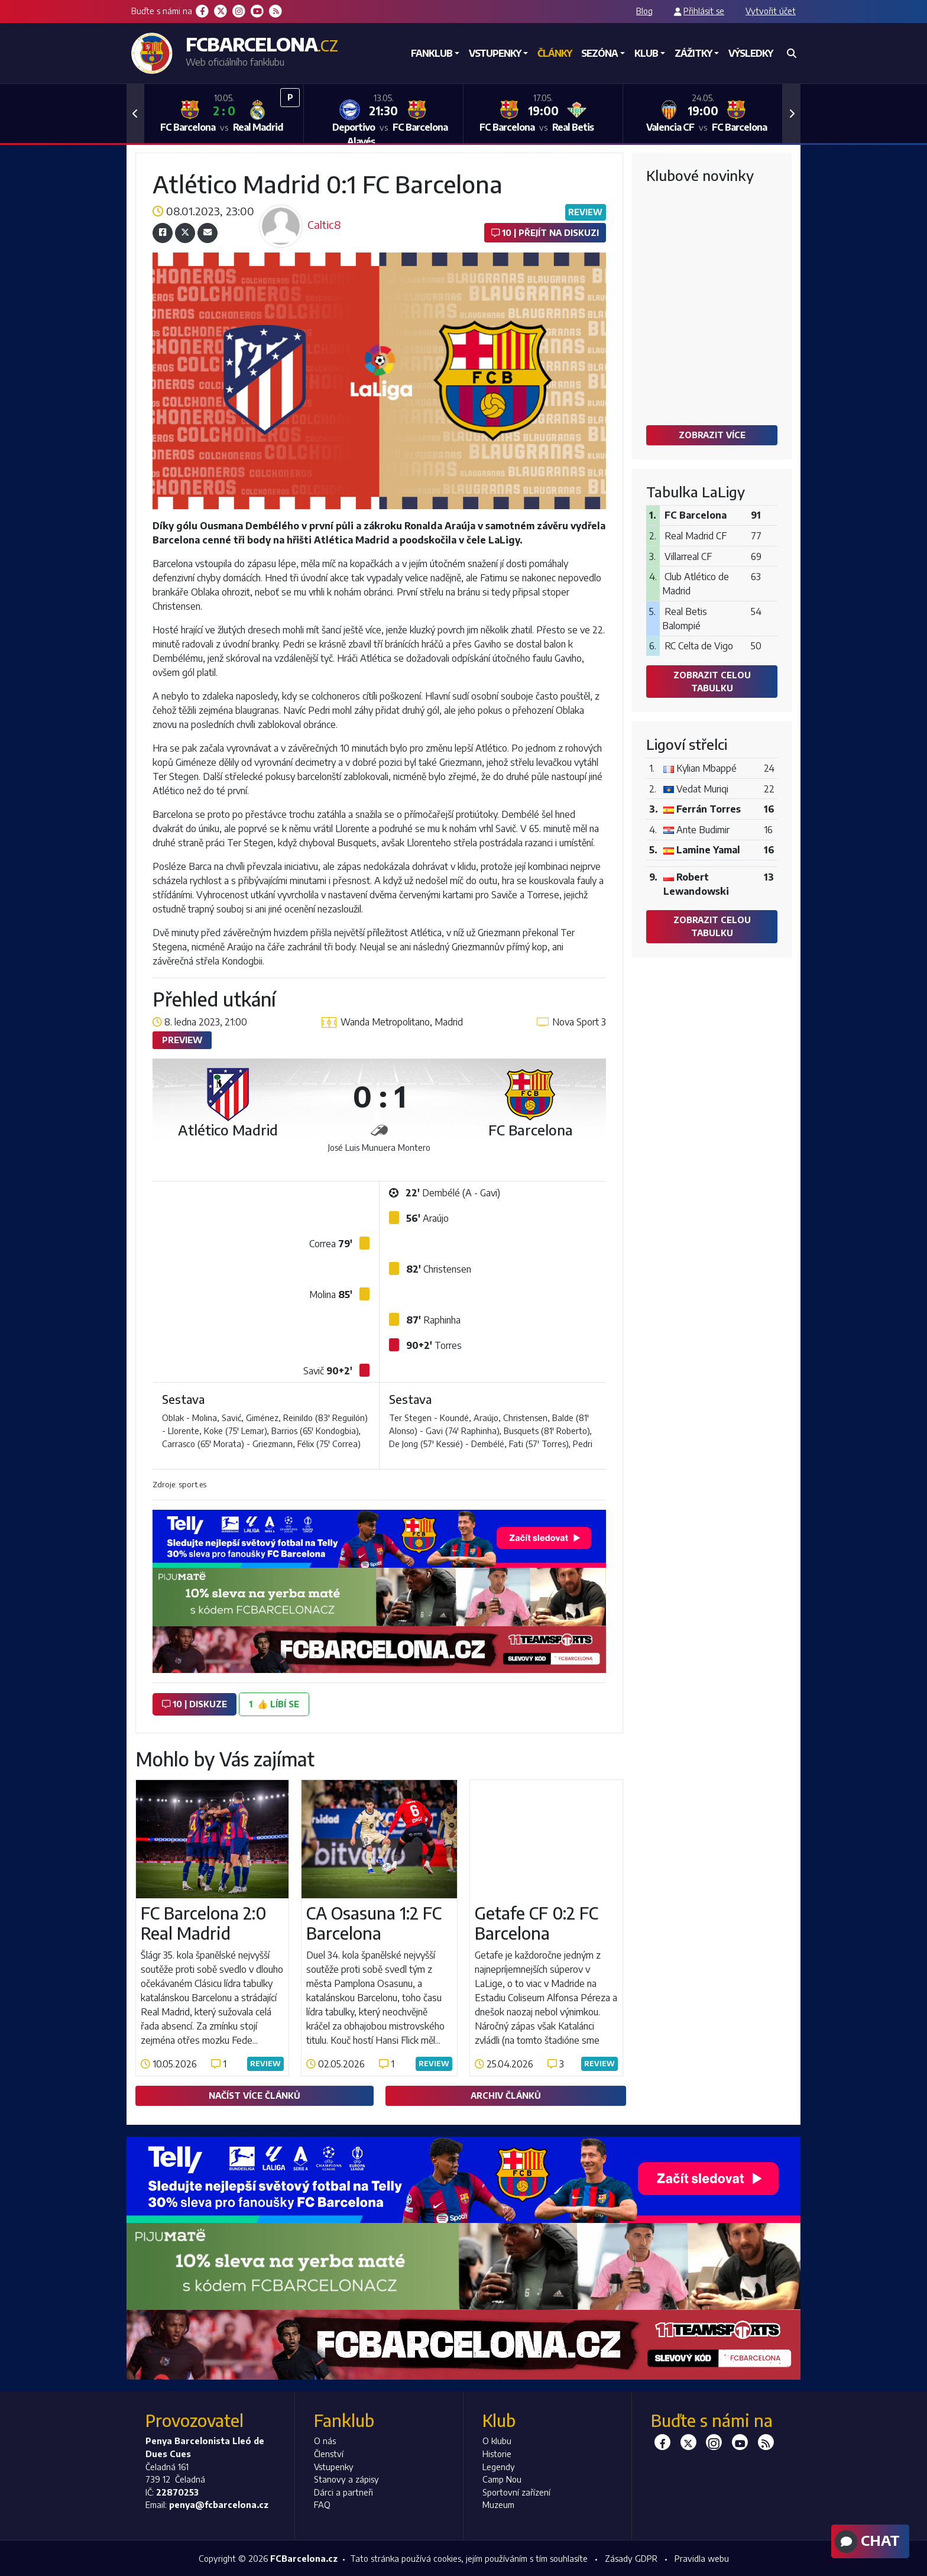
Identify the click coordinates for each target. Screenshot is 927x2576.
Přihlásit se (703, 10)
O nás (325, 2440)
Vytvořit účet (771, 10)
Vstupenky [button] (495, 53)
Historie (496, 2453)
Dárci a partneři (343, 2492)
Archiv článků (506, 2095)
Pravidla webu (702, 2558)
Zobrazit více (712, 434)
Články (554, 53)
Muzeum (498, 2504)
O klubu (496, 2440)
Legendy (498, 2466)
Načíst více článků (254, 2095)
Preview (182, 1039)
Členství (328, 2453)
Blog (644, 10)
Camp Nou (501, 2479)
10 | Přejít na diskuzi (545, 232)
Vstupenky (334, 2466)
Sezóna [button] (599, 53)
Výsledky (750, 53)
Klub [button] (646, 53)
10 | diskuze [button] (194, 1703)
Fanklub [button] (431, 53)
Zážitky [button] (693, 53)
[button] (135, 113)
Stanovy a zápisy (346, 2479)
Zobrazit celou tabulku (712, 681)
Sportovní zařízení (516, 2492)
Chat (866, 2541)
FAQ (322, 2504)
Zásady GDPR (631, 2558)
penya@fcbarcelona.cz (218, 2504)
